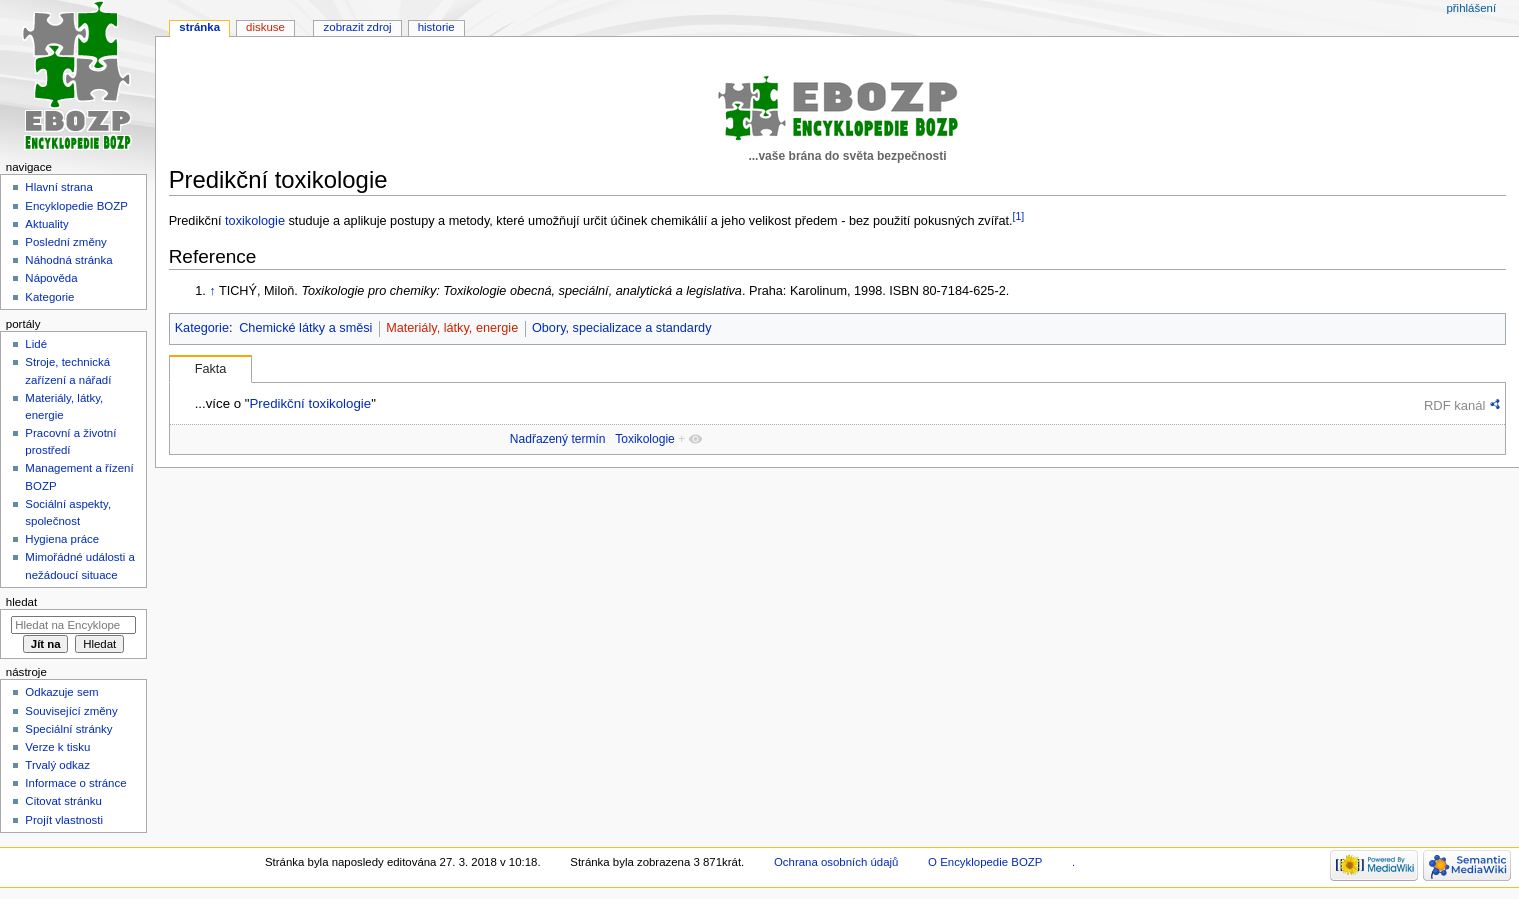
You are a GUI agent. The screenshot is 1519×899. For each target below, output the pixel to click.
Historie (436, 27)
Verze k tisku (57, 747)
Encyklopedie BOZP (76, 206)
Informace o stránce (75, 783)
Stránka (199, 27)
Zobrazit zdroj (358, 27)
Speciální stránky (68, 729)
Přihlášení (1471, 8)
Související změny (71, 711)
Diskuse (265, 27)
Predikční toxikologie (310, 403)
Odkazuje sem (61, 692)
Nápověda (51, 278)
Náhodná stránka (68, 260)
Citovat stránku (63, 801)
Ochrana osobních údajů (836, 862)
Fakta (211, 369)
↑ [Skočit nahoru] (212, 291)
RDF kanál (1454, 405)
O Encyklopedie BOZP (985, 862)
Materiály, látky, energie (452, 328)
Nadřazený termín (558, 439)
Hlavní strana (58, 187)
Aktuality (46, 224)
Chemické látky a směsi (305, 328)
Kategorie (202, 328)
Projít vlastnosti (64, 820)
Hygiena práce (62, 539)
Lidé (36, 344)
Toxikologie (645, 439)
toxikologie (255, 221)
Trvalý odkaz (57, 765)
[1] (1019, 216)
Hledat (21, 602)
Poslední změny (66, 242)
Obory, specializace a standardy (622, 328)
